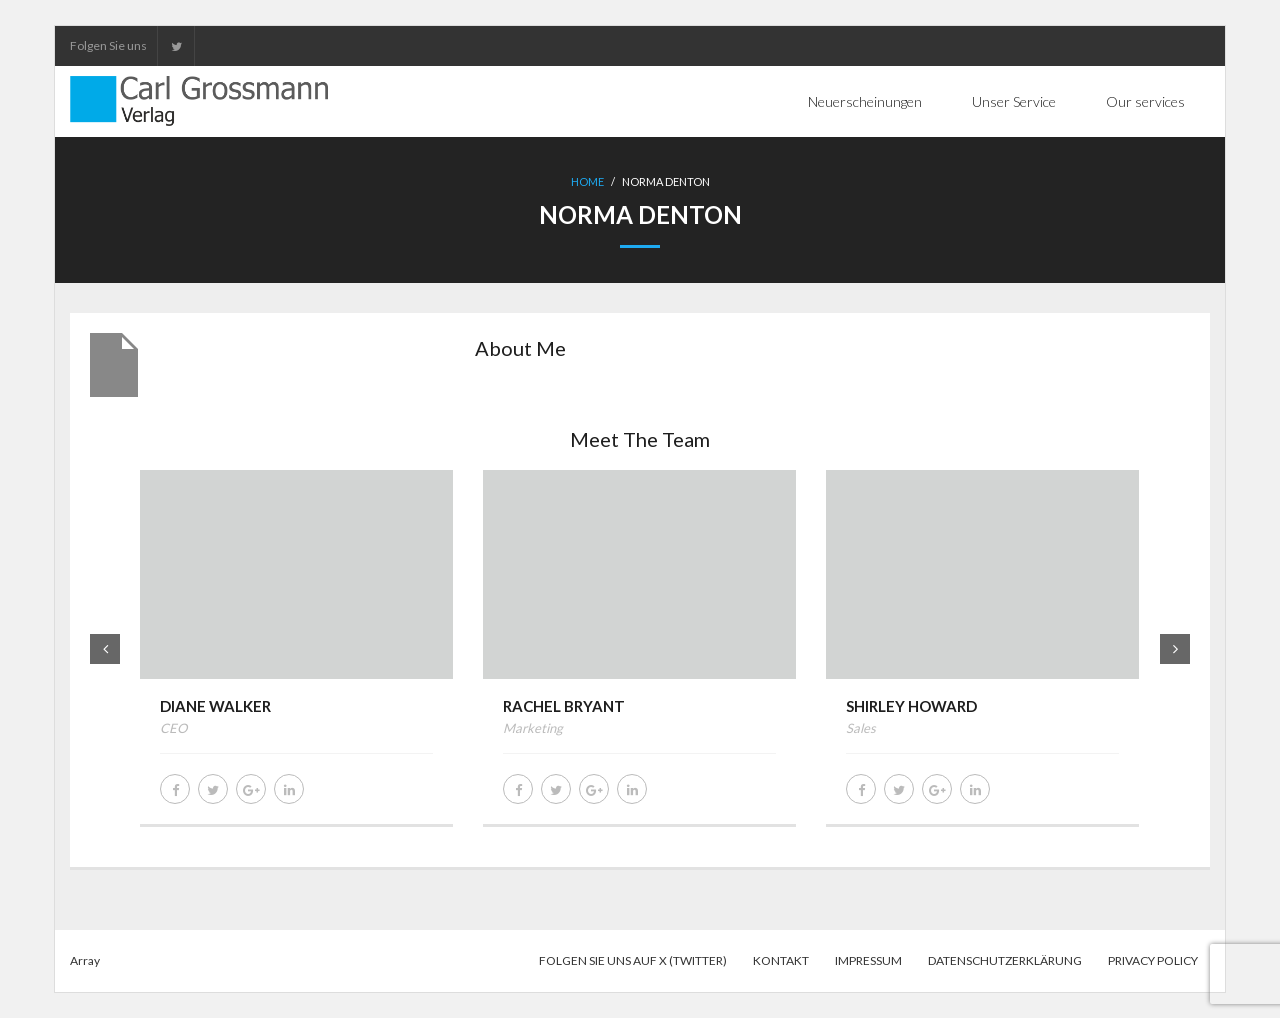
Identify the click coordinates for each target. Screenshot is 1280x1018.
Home (587, 181)
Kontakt (781, 960)
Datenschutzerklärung (1005, 960)
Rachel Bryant (564, 706)
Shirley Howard (911, 706)
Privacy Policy (1153, 960)
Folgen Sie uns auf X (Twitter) (633, 960)
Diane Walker (215, 706)
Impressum (868, 960)
